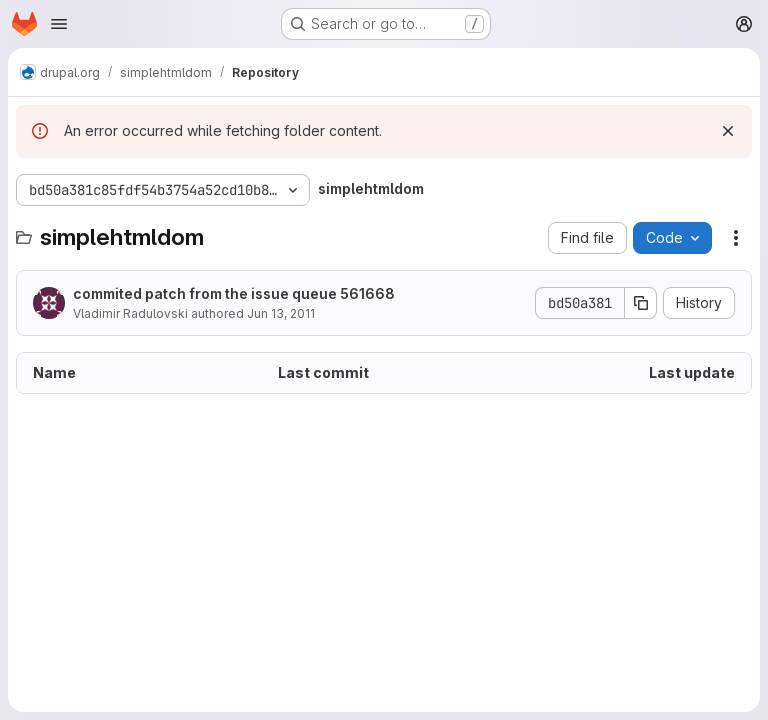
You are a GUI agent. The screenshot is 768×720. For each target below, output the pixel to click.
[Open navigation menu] (59, 24)
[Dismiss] (728, 131)
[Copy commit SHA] (641, 303)
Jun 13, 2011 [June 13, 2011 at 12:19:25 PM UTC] (281, 313)
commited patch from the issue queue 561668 (234, 293)
